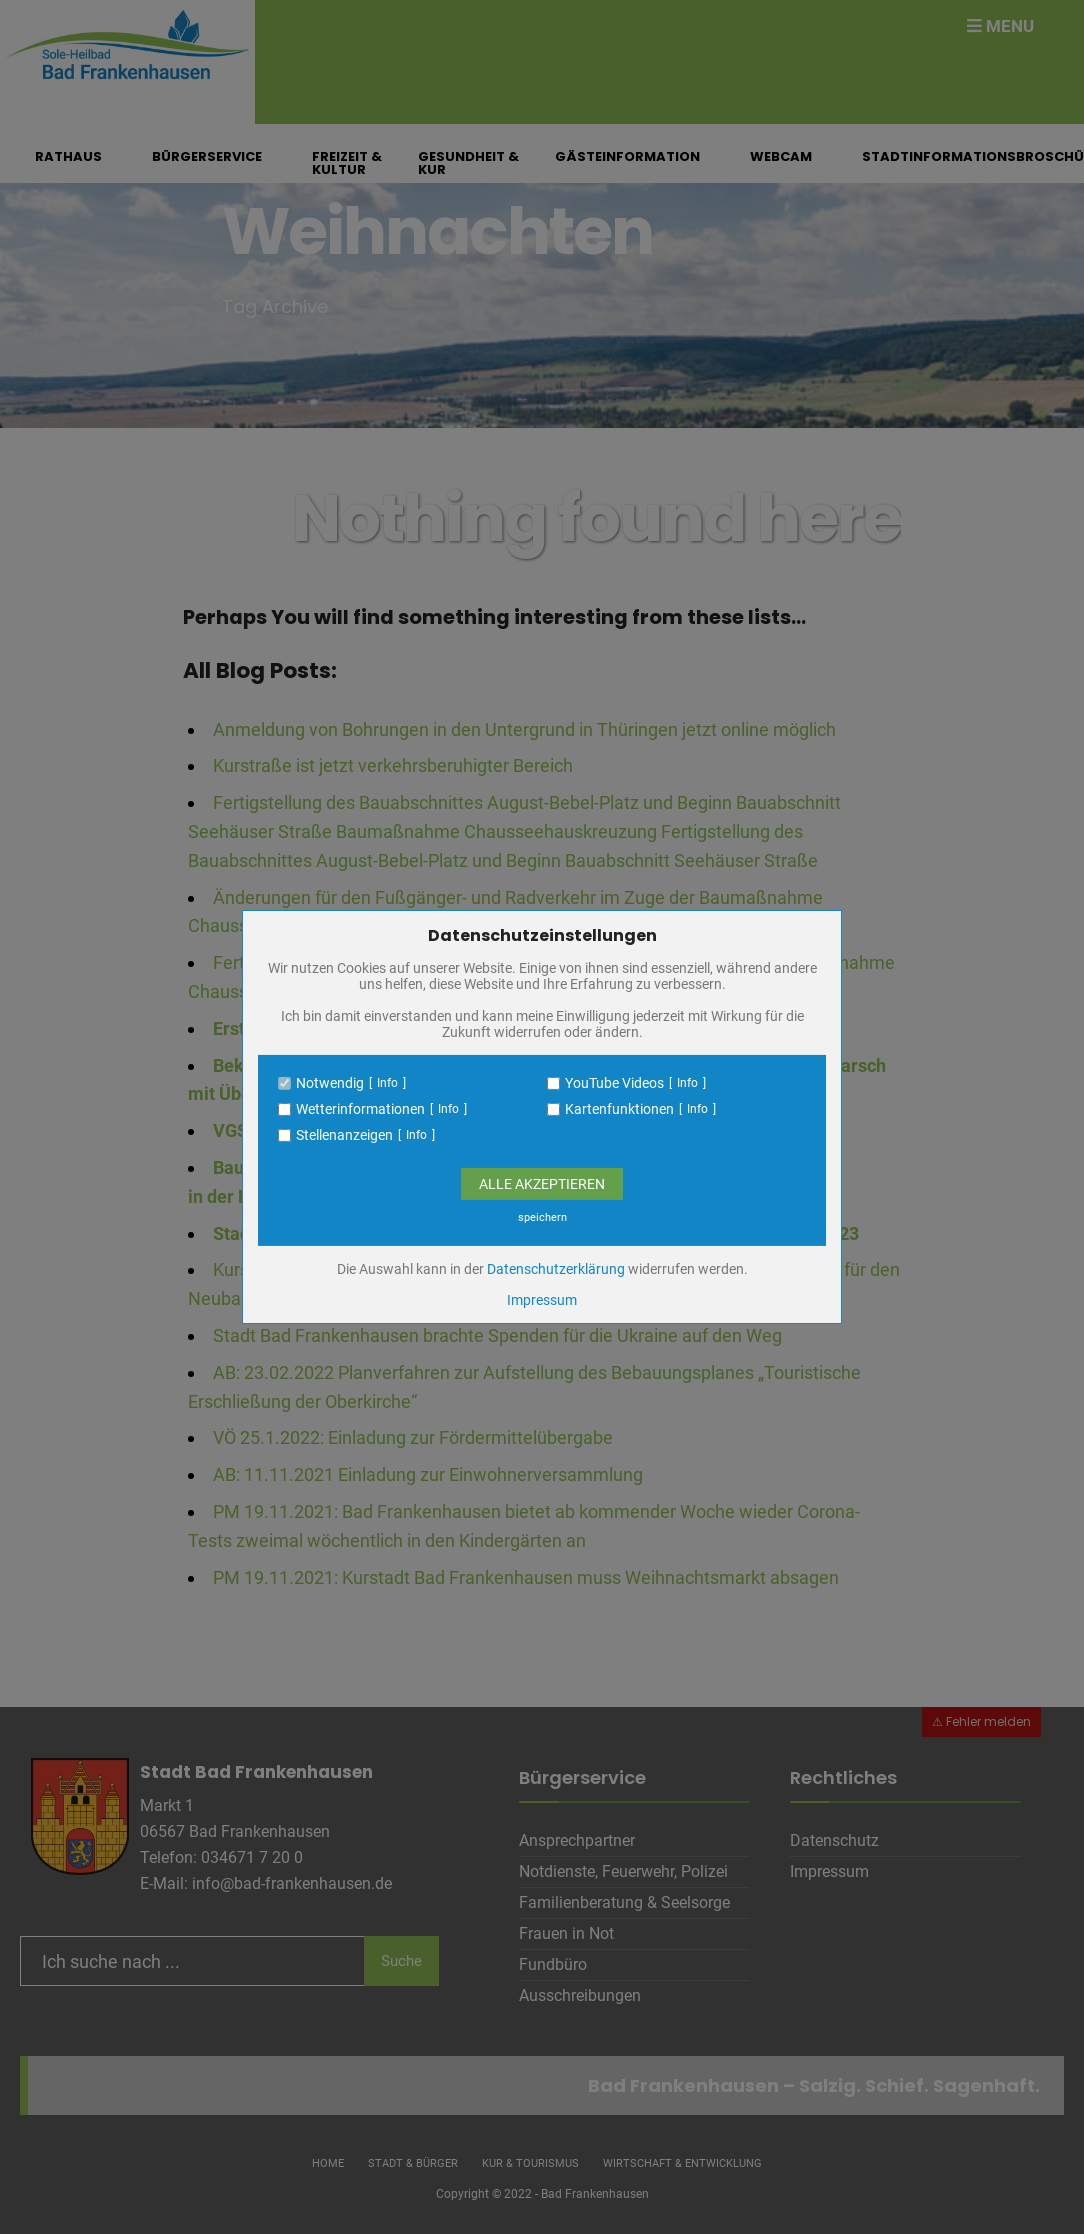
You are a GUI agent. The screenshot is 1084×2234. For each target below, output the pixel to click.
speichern (542, 1217)
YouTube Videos (614, 1083)
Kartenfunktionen (619, 1109)
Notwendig (330, 1083)
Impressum (542, 1300)
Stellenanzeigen (344, 1135)
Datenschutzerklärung (556, 1269)
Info (387, 1083)
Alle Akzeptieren (542, 1184)
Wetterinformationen (360, 1109)
